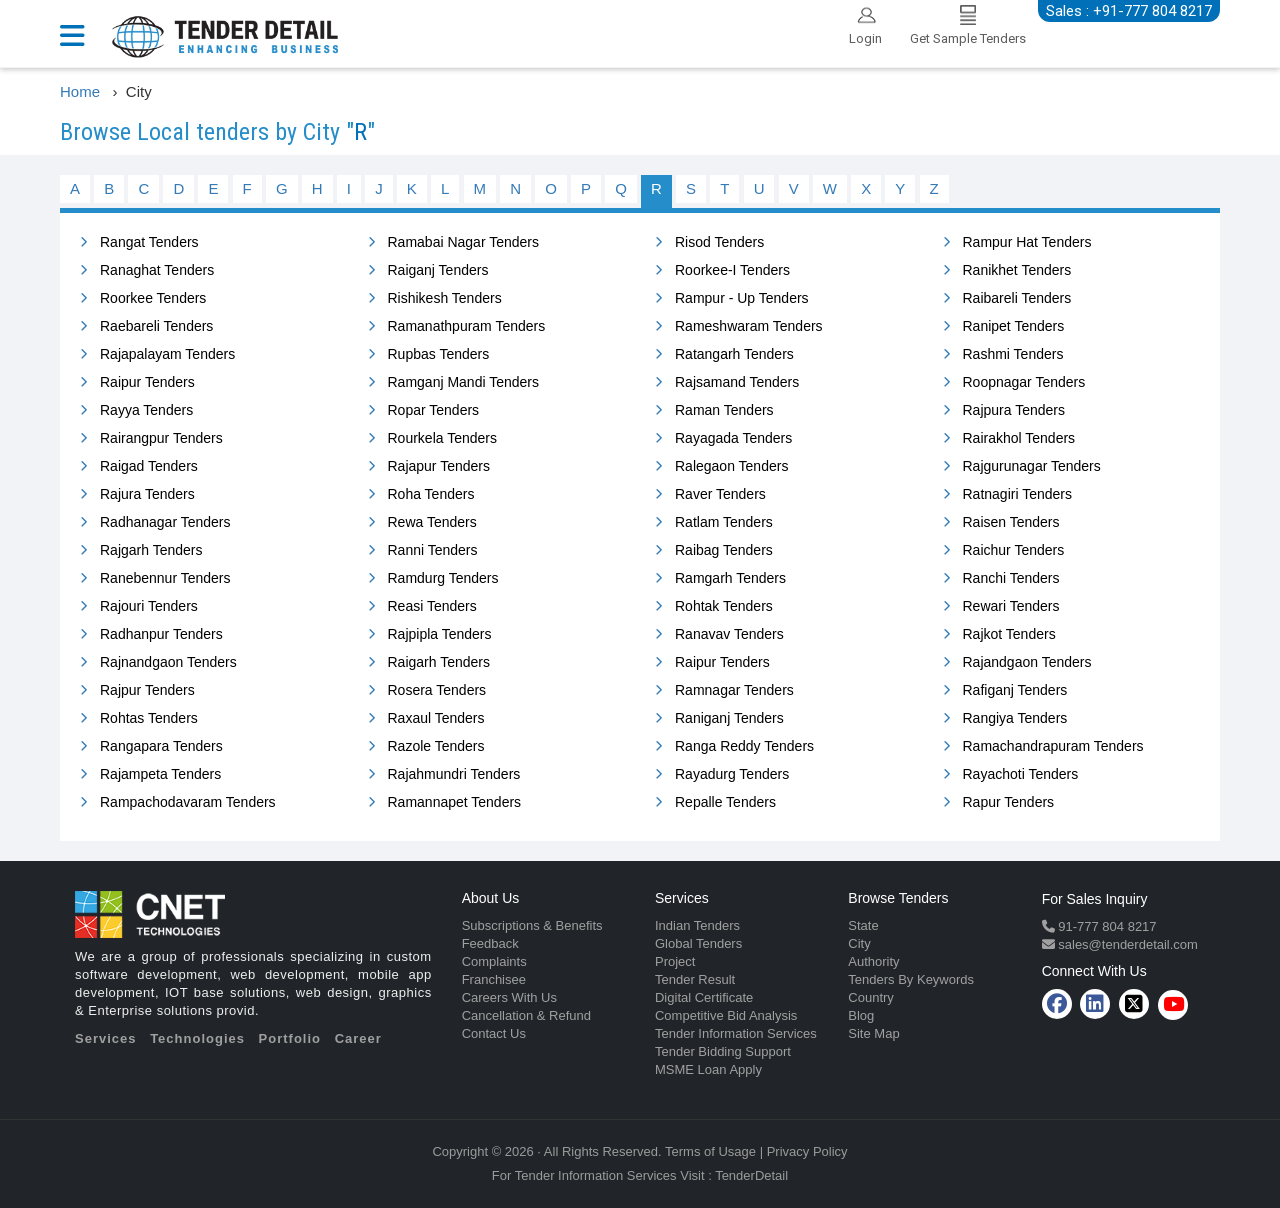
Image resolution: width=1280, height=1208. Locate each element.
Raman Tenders (724, 410)
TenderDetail (751, 1175)
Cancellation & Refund (526, 1015)
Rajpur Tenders (147, 690)
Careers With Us (509, 997)
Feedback (490, 943)
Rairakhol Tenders (1019, 438)
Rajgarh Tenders (151, 550)
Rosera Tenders (437, 690)
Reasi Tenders (432, 606)
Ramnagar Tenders (734, 690)
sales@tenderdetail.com (1126, 944)
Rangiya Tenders (1015, 718)
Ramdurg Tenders (443, 578)
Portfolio (290, 1038)
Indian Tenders (697, 925)
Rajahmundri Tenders (454, 774)
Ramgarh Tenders (730, 578)
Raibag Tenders (724, 550)
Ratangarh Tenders (734, 354)
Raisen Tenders (1011, 522)
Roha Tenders (431, 494)
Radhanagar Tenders (165, 522)
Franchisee (494, 979)
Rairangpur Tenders (161, 438)
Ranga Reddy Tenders (744, 746)
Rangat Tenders (149, 242)
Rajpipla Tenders (440, 634)
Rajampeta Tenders (160, 774)
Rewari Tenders (1011, 606)
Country (871, 997)
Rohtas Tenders (149, 718)
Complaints (494, 961)
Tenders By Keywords (911, 979)
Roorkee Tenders (153, 298)
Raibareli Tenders (1017, 298)
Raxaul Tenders (436, 718)
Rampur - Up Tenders (742, 298)
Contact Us (494, 1033)
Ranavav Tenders (729, 634)
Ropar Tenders (434, 410)
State (863, 925)
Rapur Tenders (1009, 802)
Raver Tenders (720, 494)
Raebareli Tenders (156, 326)
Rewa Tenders (432, 522)
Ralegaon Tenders (731, 466)
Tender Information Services (736, 1033)
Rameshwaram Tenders (749, 326)
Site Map (873, 1033)
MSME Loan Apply (708, 1069)
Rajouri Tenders (149, 606)
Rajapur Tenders (439, 466)
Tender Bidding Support (723, 1051)
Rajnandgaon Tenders (168, 662)
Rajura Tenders (147, 494)
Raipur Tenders (147, 382)
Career (358, 1038)
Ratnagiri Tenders (1017, 494)
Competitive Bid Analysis (726, 1015)
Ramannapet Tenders (455, 802)
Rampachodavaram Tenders (188, 802)
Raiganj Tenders (438, 270)
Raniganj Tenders (729, 718)
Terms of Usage (710, 1151)
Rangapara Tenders (161, 746)
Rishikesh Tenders (445, 298)
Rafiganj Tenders (1015, 690)
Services (106, 1038)
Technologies (197, 1038)
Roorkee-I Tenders (732, 270)
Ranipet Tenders (1014, 326)
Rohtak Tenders (724, 606)
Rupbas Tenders (439, 354)
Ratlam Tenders (724, 522)
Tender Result (695, 979)
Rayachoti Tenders (1021, 774)
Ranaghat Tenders (157, 270)
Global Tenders (698, 943)
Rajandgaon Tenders (1027, 662)
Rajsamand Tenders (737, 382)
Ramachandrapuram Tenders (1053, 746)
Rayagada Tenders (733, 438)
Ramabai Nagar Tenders (464, 242)
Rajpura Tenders (1014, 410)
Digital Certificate (704, 997)
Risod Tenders (719, 242)
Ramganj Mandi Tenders (464, 382)
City (859, 943)
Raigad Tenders (149, 466)
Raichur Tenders (1014, 550)
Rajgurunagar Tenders (1032, 466)
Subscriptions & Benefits (532, 925)
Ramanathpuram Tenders (467, 326)
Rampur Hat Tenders (1027, 242)
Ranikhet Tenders (1017, 270)
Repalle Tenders (725, 802)
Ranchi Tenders (1011, 578)
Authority (873, 961)
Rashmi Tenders (1013, 354)
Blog (861, 1015)
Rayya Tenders (146, 410)
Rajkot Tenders (1009, 634)
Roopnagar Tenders (1024, 382)
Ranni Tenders (433, 550)
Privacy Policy (807, 1151)
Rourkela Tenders (442, 438)
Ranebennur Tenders (165, 578)
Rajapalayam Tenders (167, 354)
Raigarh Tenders (439, 662)
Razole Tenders (436, 746)
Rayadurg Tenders (732, 774)
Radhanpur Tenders (161, 634)
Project (675, 961)
